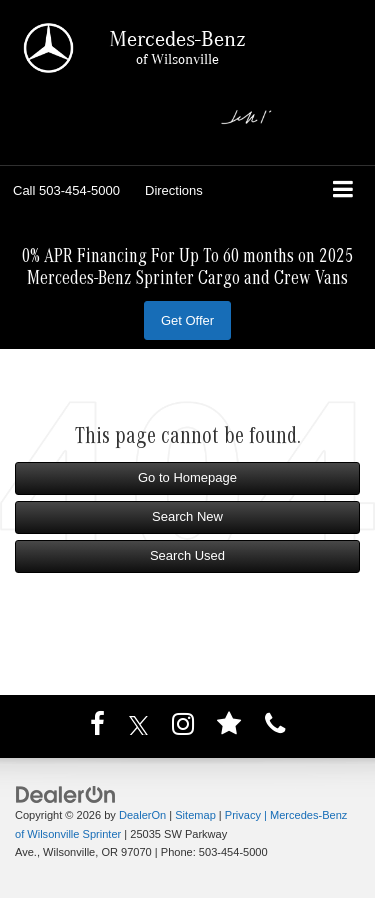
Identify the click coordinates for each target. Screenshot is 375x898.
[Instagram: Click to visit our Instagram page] (183, 728)
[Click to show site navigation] (343, 191)
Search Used (187, 555)
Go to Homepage (187, 477)
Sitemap (195, 815)
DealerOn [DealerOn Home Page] (142, 815)
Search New (187, 516)
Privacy (243, 815)
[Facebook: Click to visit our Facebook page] (97, 728)
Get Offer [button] (187, 320)
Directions (174, 190)
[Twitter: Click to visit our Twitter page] (139, 728)
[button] (66, 191)
